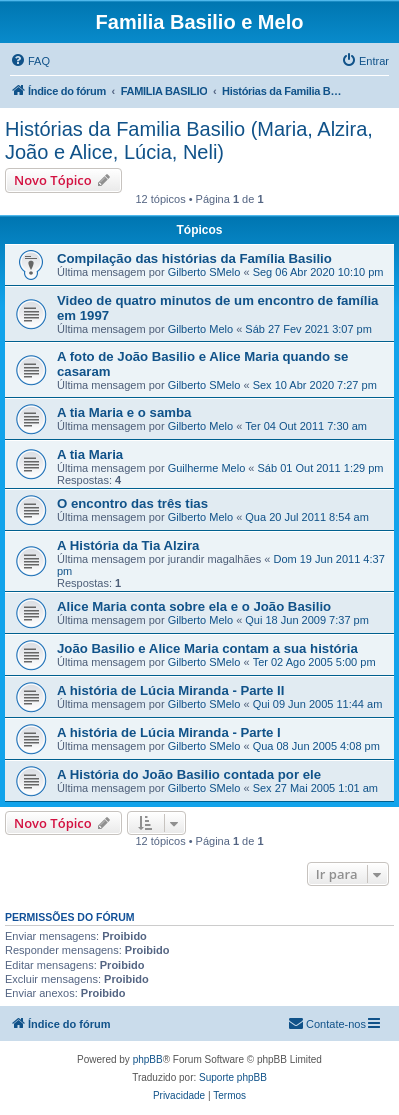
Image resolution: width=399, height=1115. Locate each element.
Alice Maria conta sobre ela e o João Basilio (194, 606)
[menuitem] (30, 61)
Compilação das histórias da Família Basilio (194, 258)
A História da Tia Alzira (128, 545)
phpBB (148, 1059)
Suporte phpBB (233, 1077)
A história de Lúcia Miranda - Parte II (170, 690)
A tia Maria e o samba (124, 412)
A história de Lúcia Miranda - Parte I (169, 732)
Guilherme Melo (207, 468)
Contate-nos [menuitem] (327, 1023)
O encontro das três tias (132, 503)
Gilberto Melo (200, 329)
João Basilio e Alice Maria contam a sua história (207, 648)
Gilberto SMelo (204, 272)
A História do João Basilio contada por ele (189, 774)
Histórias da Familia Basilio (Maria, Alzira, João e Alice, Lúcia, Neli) (189, 140)
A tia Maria (90, 454)
